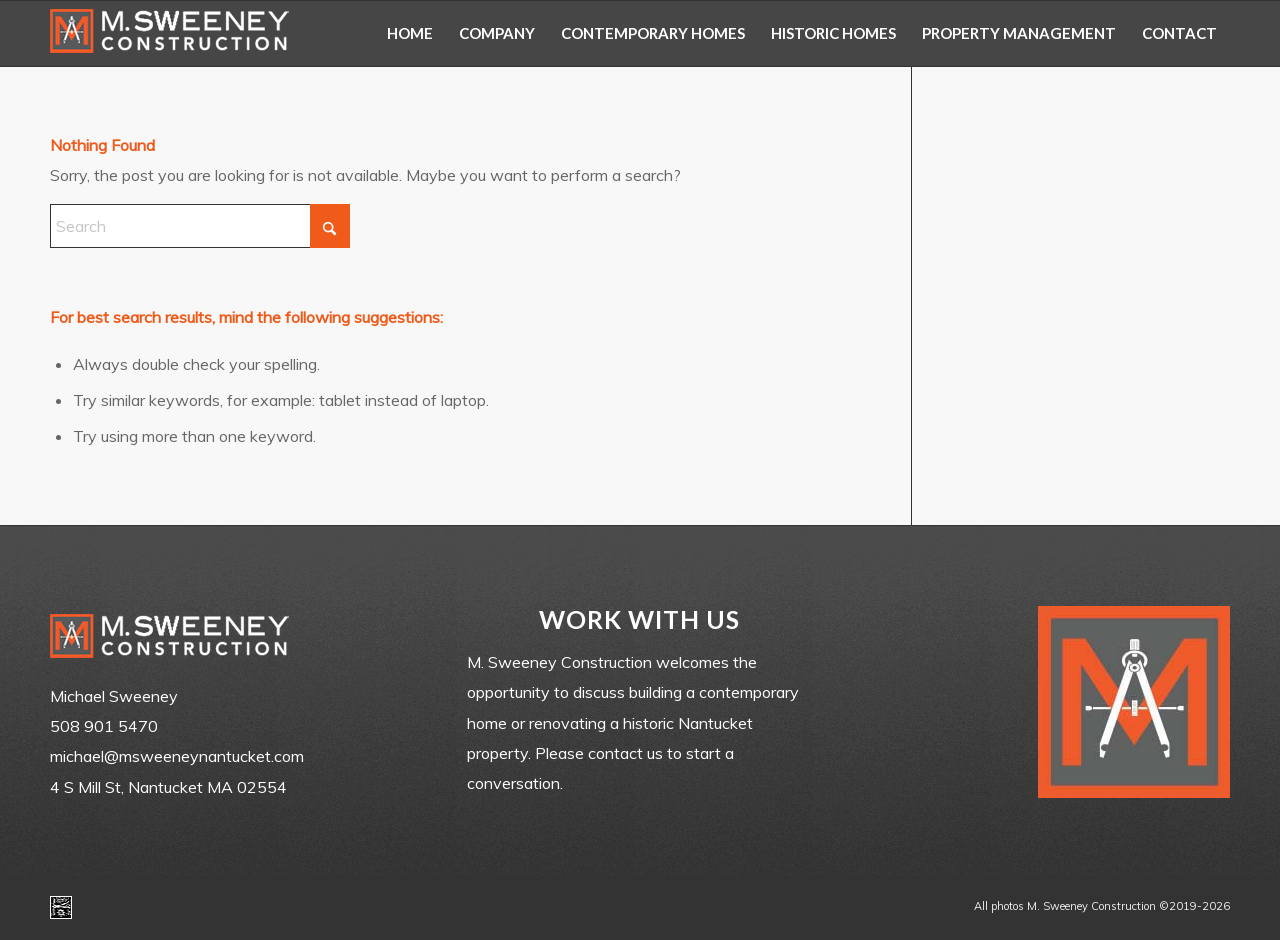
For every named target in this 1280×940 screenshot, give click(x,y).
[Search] (200, 226)
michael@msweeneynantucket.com (177, 756)
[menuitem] (410, 33)
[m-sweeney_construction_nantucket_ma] (170, 33)
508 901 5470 (104, 726)
